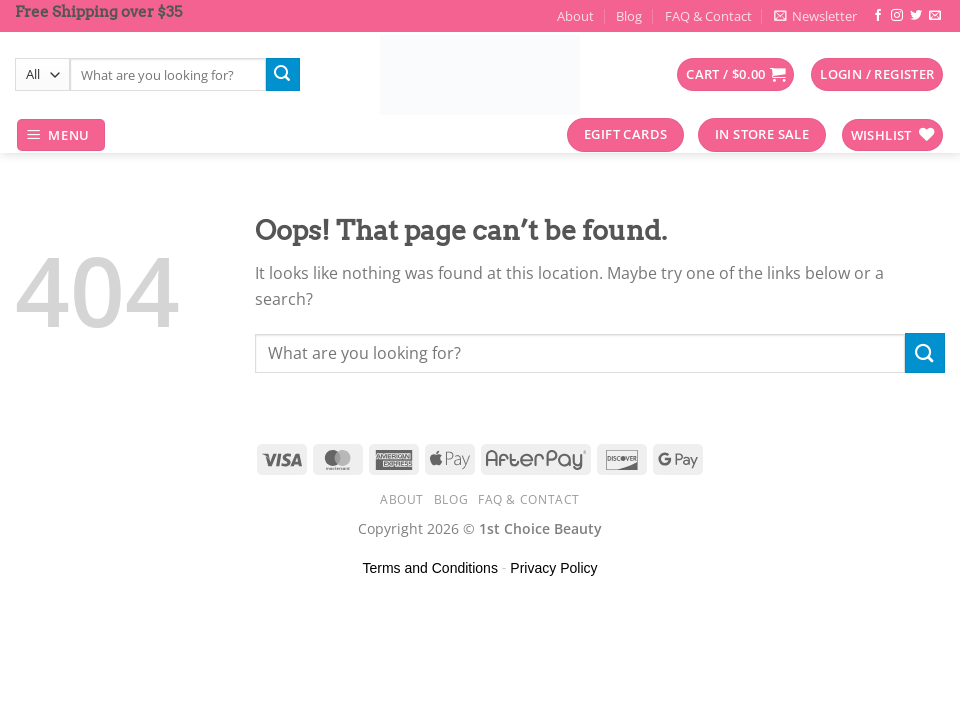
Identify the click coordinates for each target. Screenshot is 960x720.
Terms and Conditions (430, 568)
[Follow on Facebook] (878, 16)
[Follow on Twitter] (916, 16)
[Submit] (283, 75)
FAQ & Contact (708, 16)
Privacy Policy (553, 568)
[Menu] (61, 135)
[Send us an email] (935, 16)
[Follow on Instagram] (897, 16)
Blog (629, 16)
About (575, 16)
